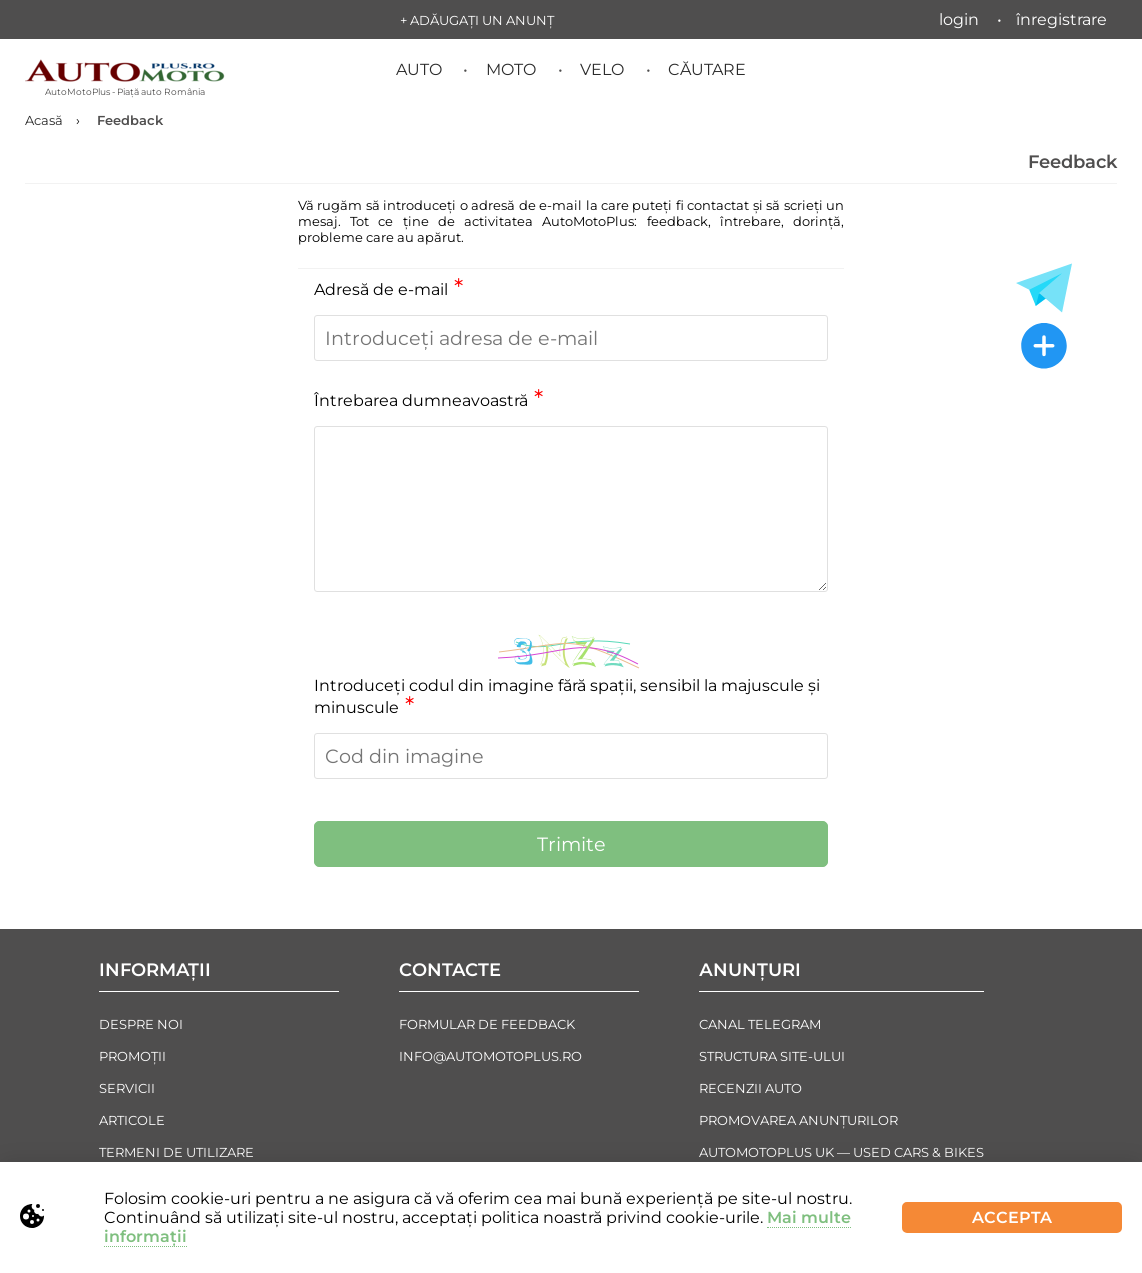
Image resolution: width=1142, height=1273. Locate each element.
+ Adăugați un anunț (477, 20)
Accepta (1012, 1217)
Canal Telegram (760, 1024)
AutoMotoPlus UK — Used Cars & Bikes (841, 1152)
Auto (419, 69)
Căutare (707, 69)
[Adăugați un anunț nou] (1044, 348)
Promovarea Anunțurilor (798, 1120)
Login (959, 19)
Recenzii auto (750, 1088)
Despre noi (141, 1024)
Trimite (571, 844)
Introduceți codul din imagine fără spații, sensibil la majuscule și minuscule (567, 696)
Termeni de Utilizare (176, 1152)
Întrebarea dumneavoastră (428, 400)
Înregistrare (1061, 19)
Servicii (127, 1088)
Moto (511, 69)
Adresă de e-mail (388, 289)
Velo (602, 69)
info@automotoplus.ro (490, 1056)
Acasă (44, 120)
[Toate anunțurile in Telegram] (1044, 288)
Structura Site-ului (772, 1056)
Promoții (132, 1056)
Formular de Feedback (487, 1024)
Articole (132, 1120)
